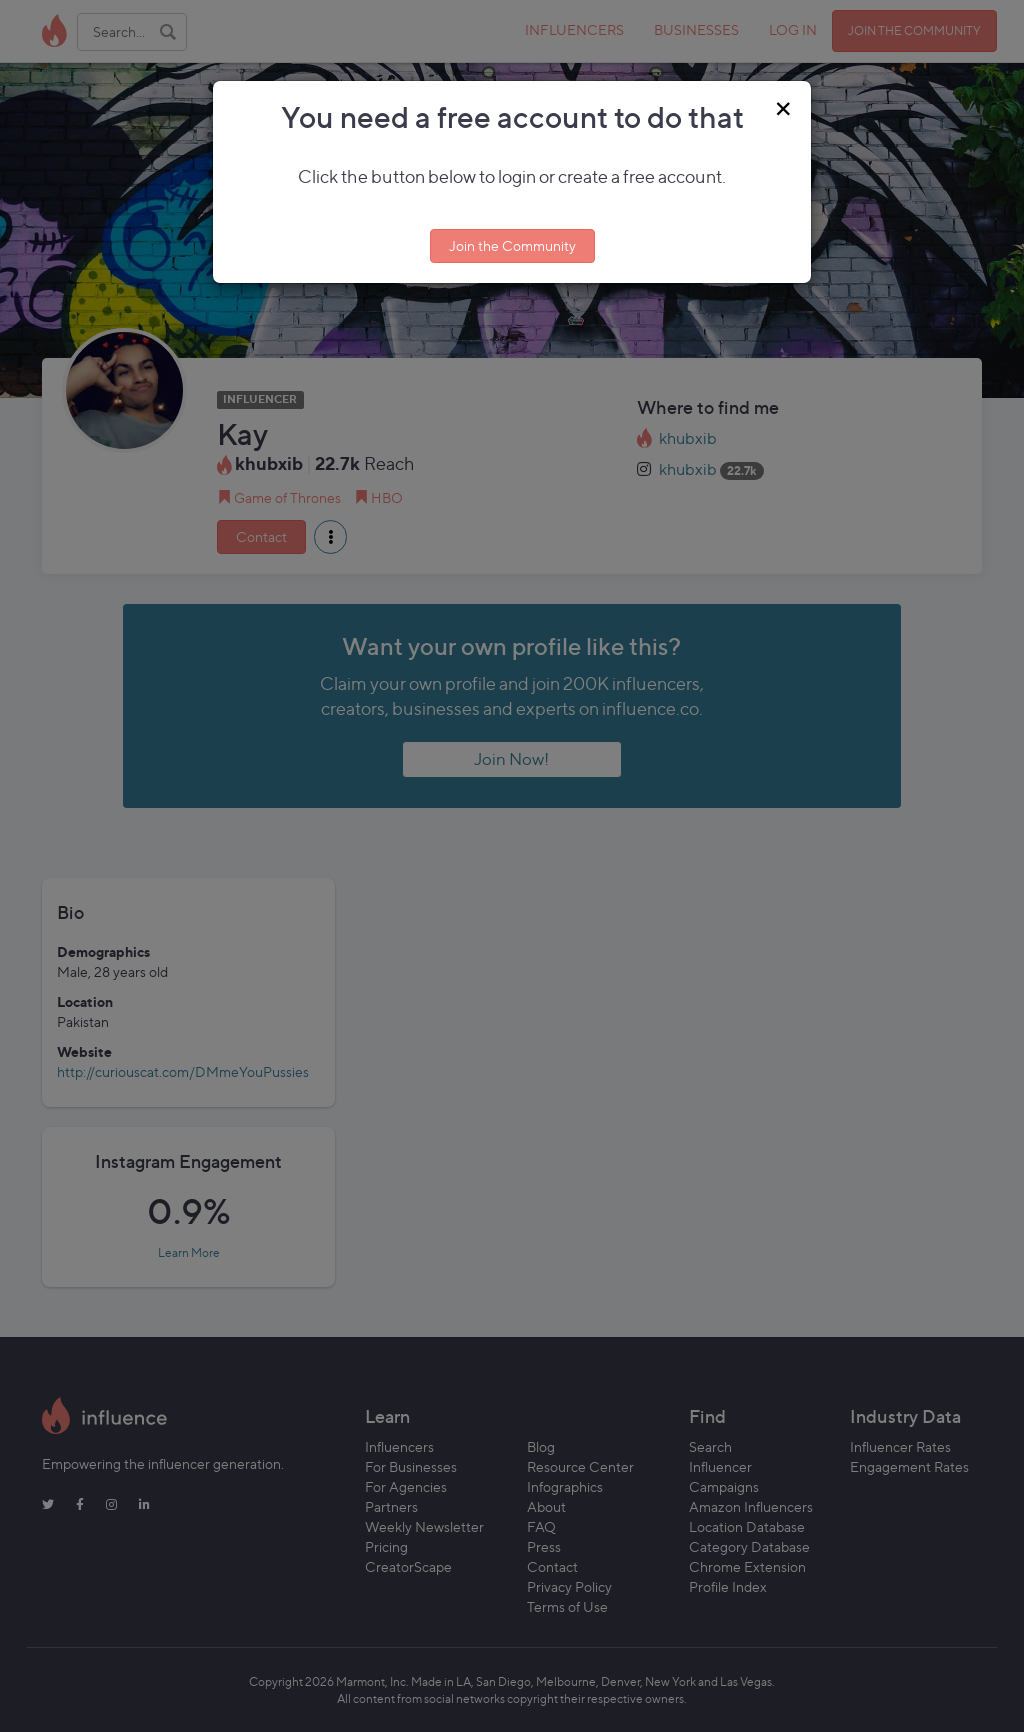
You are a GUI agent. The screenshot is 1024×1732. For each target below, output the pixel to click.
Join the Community (512, 245)
